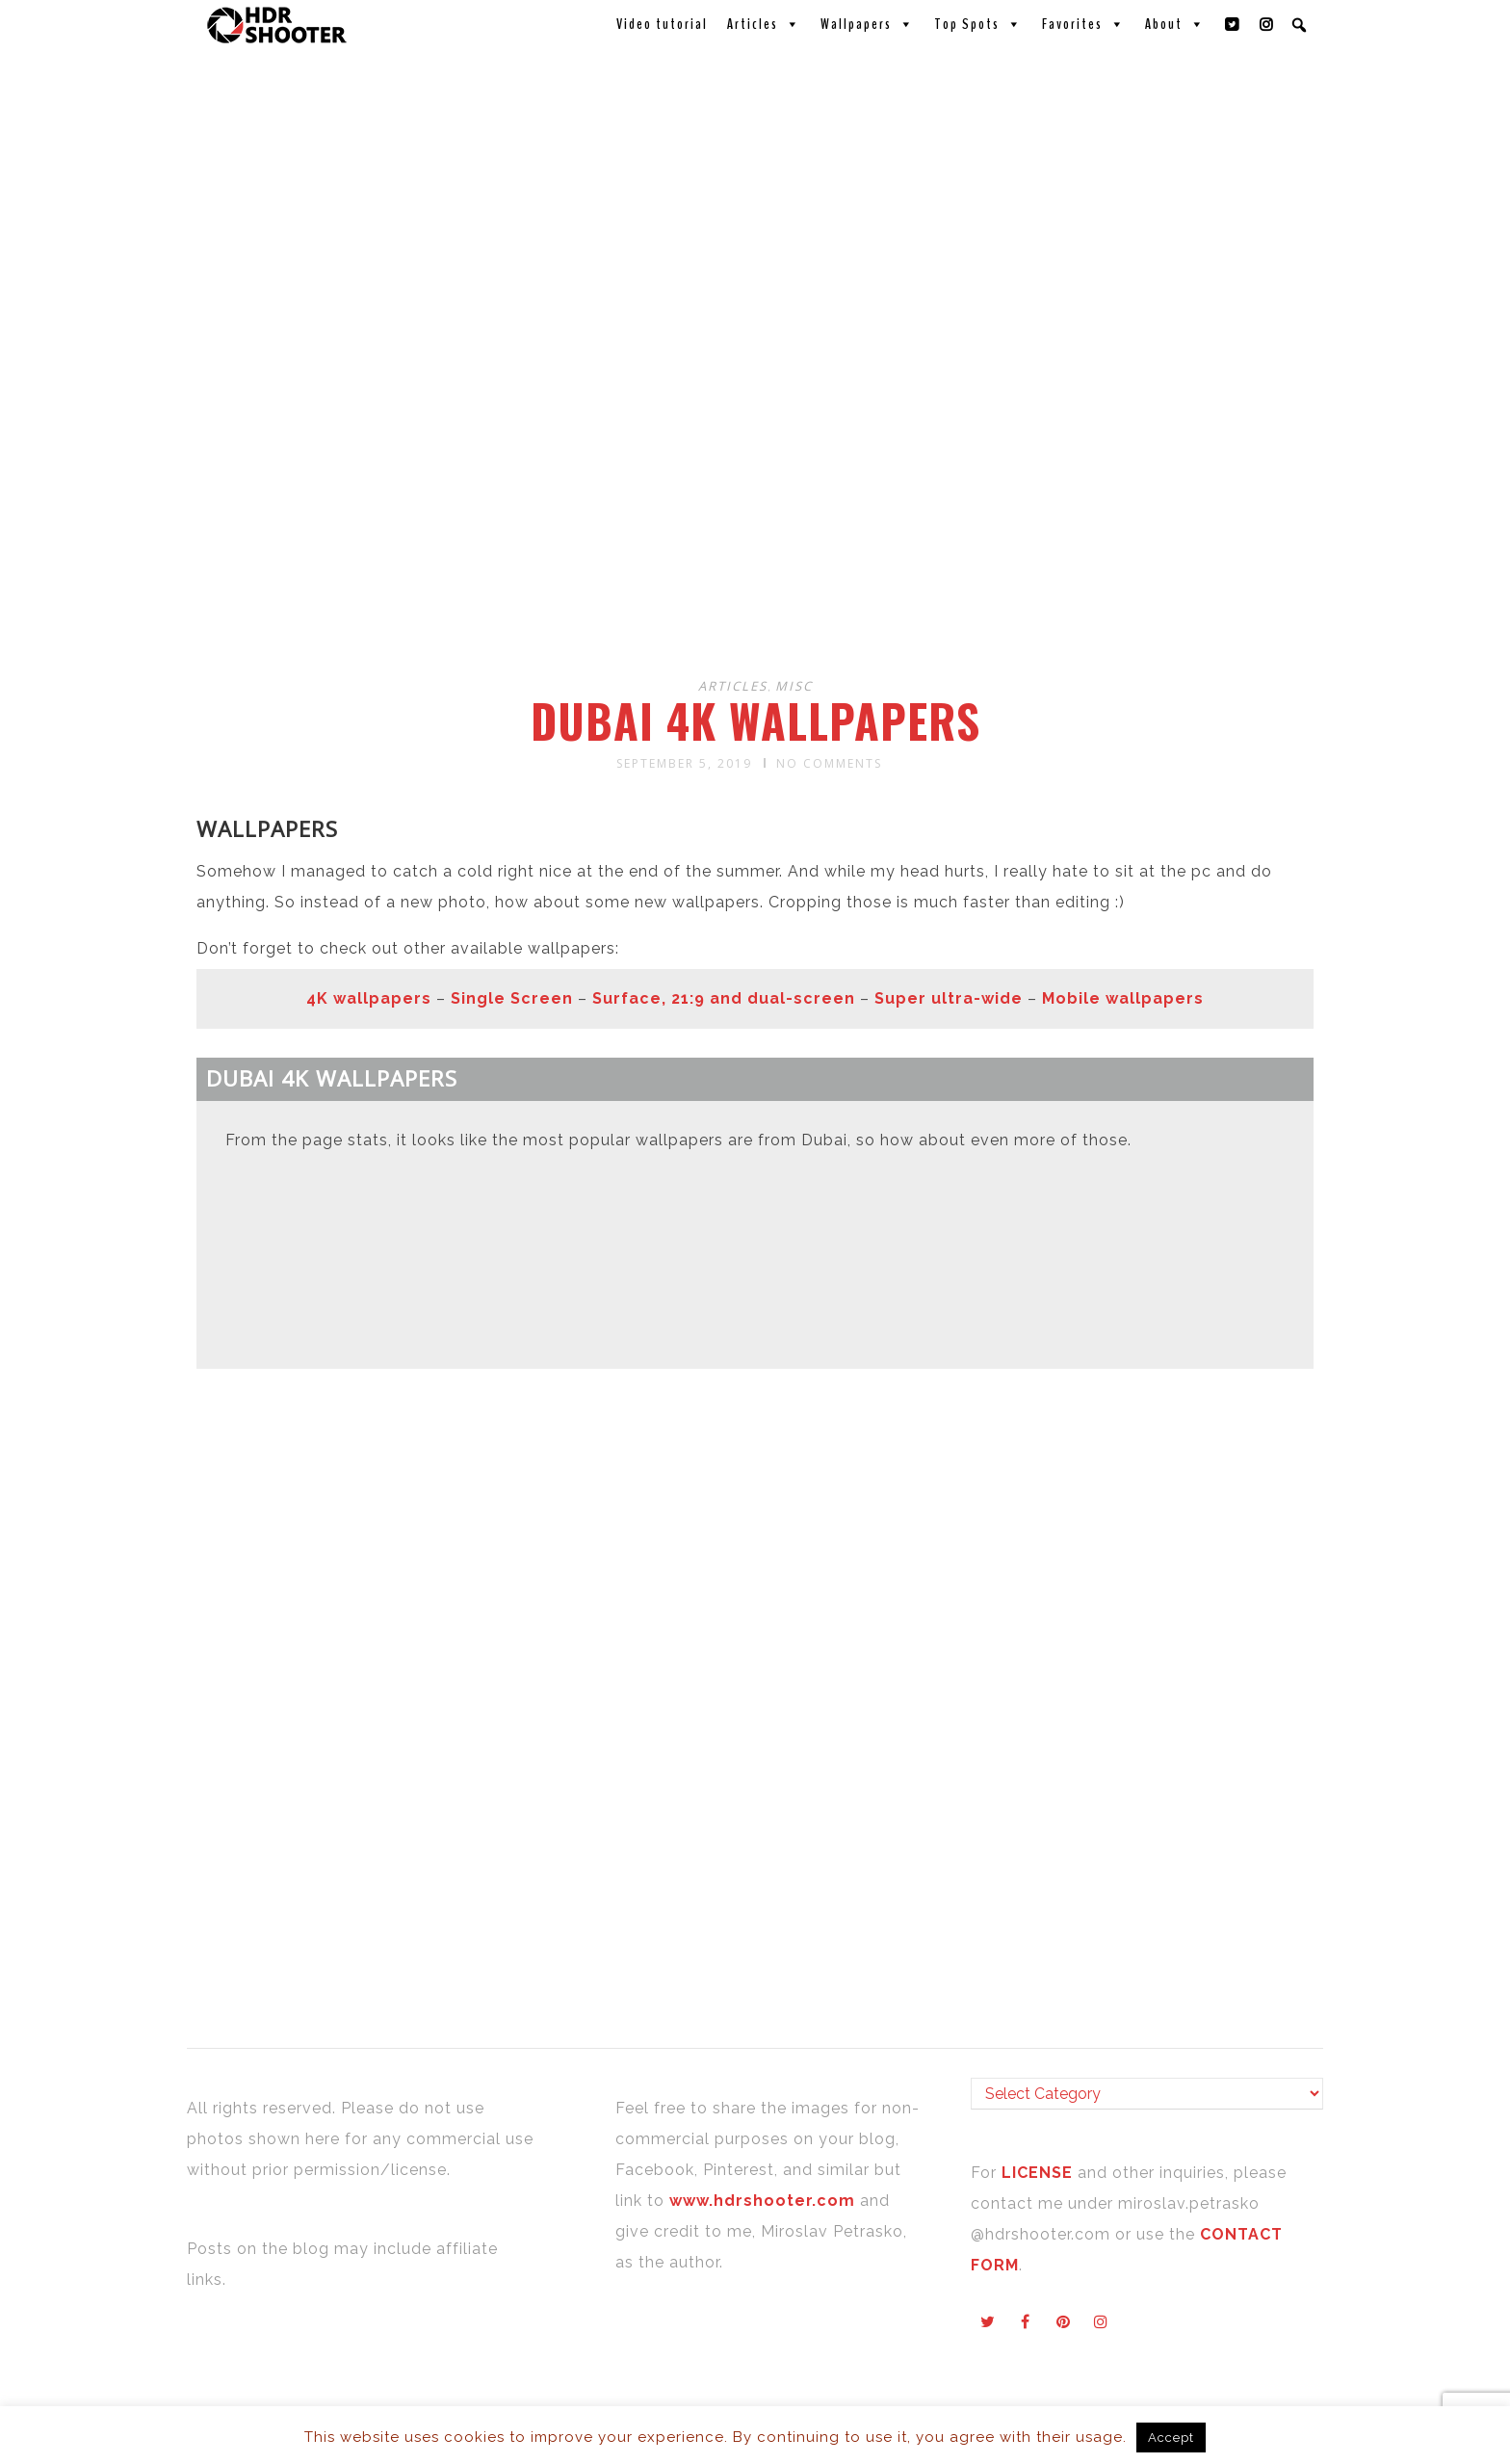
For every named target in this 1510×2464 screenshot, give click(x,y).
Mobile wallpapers (1123, 998)
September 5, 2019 (684, 763)
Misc (794, 686)
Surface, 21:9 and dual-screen (723, 998)
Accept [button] (1171, 2437)
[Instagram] (1267, 24)
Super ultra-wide (948, 998)
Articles (764, 24)
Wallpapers (867, 24)
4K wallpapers (368, 998)
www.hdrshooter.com (762, 2200)
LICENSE (1040, 2172)
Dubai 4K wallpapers (755, 720)
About (1175, 24)
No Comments (829, 763)
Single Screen (512, 998)
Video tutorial (662, 24)
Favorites (1084, 24)
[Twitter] (1232, 24)
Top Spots (978, 24)
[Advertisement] (757, 508)
